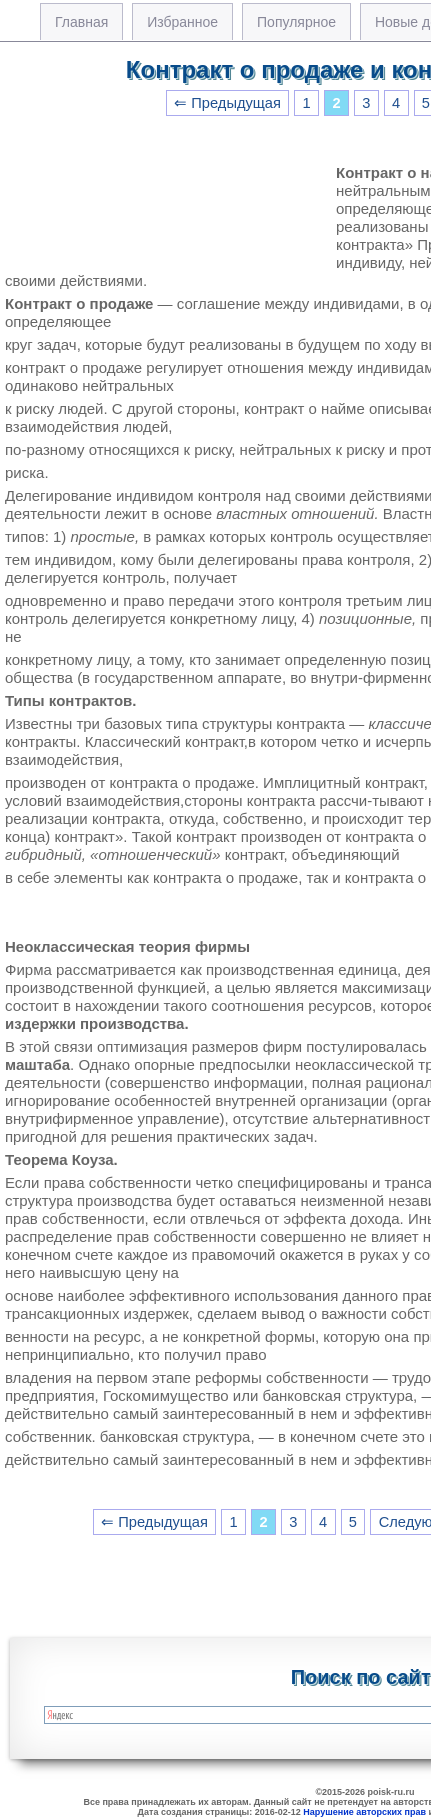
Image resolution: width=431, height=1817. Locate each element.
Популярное (296, 22)
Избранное (182, 22)
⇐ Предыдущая (227, 103)
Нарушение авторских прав (364, 1812)
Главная (81, 22)
